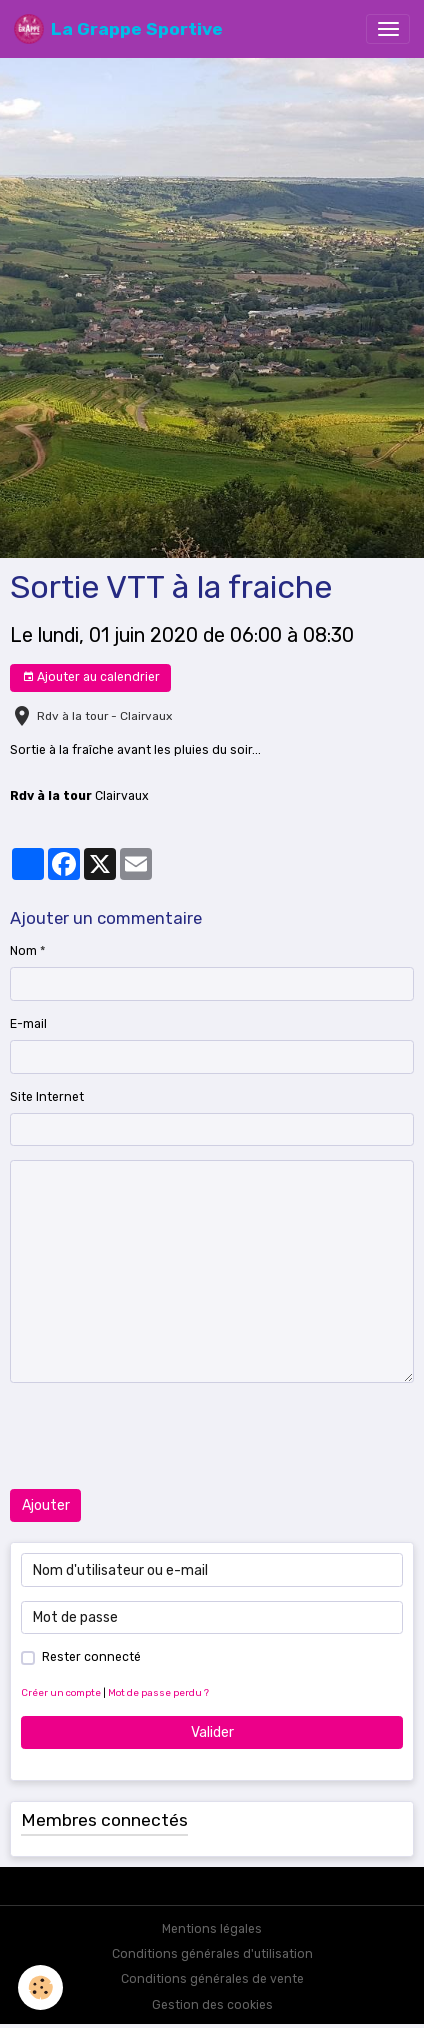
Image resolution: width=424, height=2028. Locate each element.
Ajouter (46, 1505)
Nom (23, 951)
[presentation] (162, 1436)
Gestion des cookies (212, 2005)
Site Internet (47, 1097)
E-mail (28, 1024)
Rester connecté (91, 1657)
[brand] (118, 29)
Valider (212, 1732)
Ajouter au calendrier (91, 677)
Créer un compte (61, 1692)
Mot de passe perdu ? (158, 1692)
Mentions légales (212, 1929)
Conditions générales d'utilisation (212, 1954)
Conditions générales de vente (212, 1979)
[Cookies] (40, 1987)
